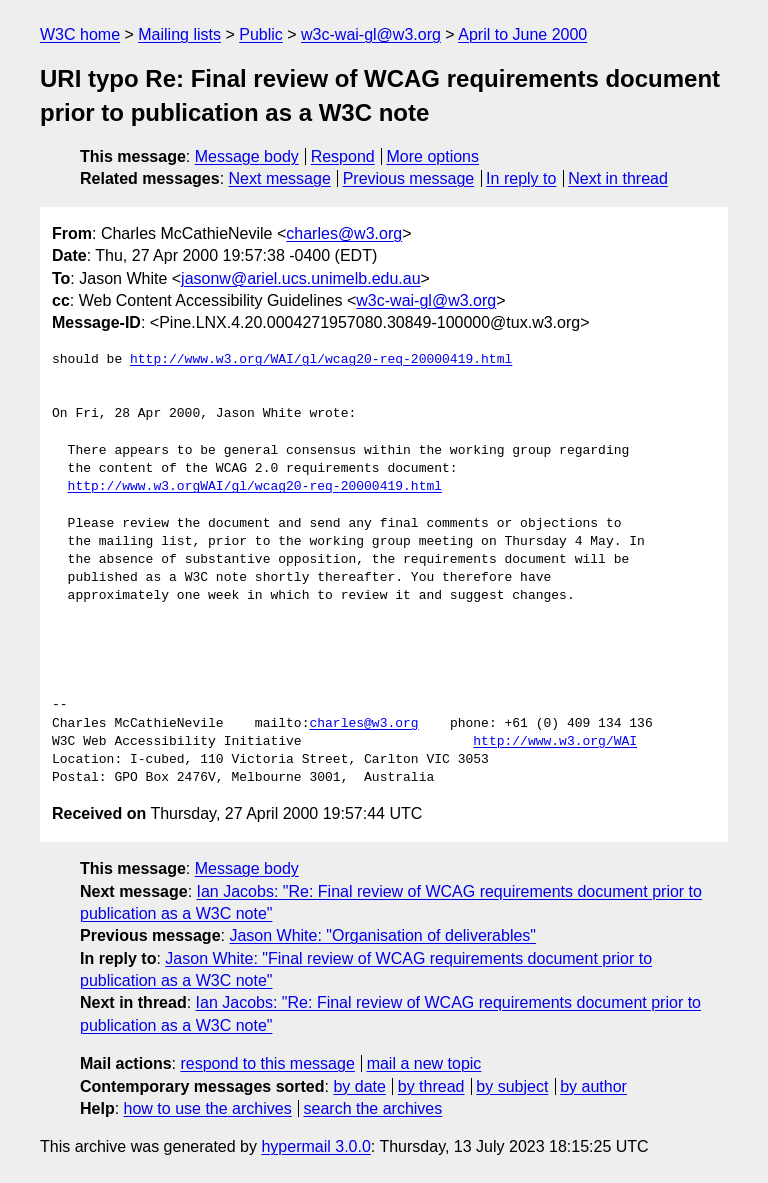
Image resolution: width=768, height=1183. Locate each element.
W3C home (80, 34)
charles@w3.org (344, 233)
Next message (280, 178)
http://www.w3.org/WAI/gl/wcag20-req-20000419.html (321, 360)
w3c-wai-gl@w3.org (371, 34)
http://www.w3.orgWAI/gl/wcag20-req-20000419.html (255, 487)
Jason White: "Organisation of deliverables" (382, 935)
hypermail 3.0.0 (315, 1146)
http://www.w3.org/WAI (555, 742)
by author (593, 1086)
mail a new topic (424, 1063)
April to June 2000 (522, 34)
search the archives (373, 1108)
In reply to (521, 178)
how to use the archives (208, 1108)
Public (261, 34)
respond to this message (267, 1063)
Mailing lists (179, 34)
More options (433, 156)
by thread (431, 1086)
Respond (343, 156)
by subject (512, 1086)
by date (359, 1086)
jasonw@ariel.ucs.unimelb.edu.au (300, 278)
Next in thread (618, 178)
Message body (247, 156)
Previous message (409, 178)
